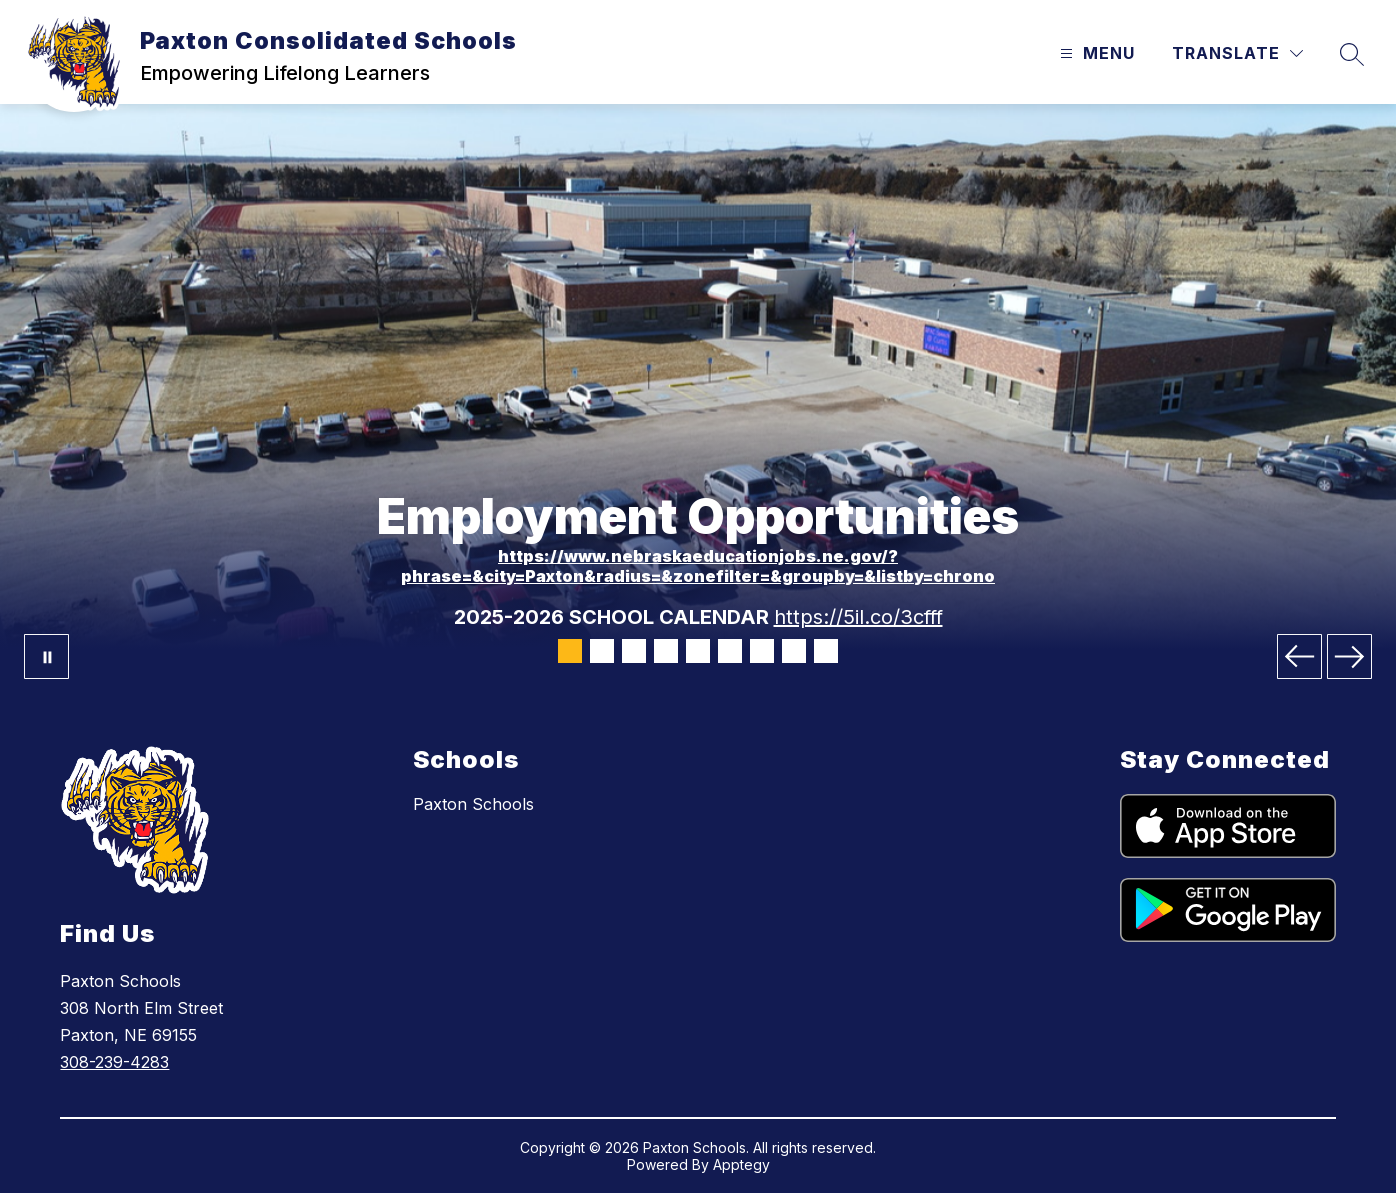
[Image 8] (794, 651)
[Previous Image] (1299, 656)
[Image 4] (666, 651)
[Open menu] (1095, 53)
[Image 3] (634, 651)
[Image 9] (826, 651)
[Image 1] (570, 651)
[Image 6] (730, 651)
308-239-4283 (114, 1062)
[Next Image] (1349, 656)
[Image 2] (602, 651)
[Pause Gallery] (46, 656)
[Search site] (1352, 54)
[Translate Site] (1237, 53)
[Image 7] (762, 651)
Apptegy (741, 1164)
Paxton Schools (473, 804)
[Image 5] (698, 651)
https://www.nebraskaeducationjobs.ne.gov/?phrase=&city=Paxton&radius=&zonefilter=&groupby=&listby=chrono (698, 566)
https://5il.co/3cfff (858, 617)
